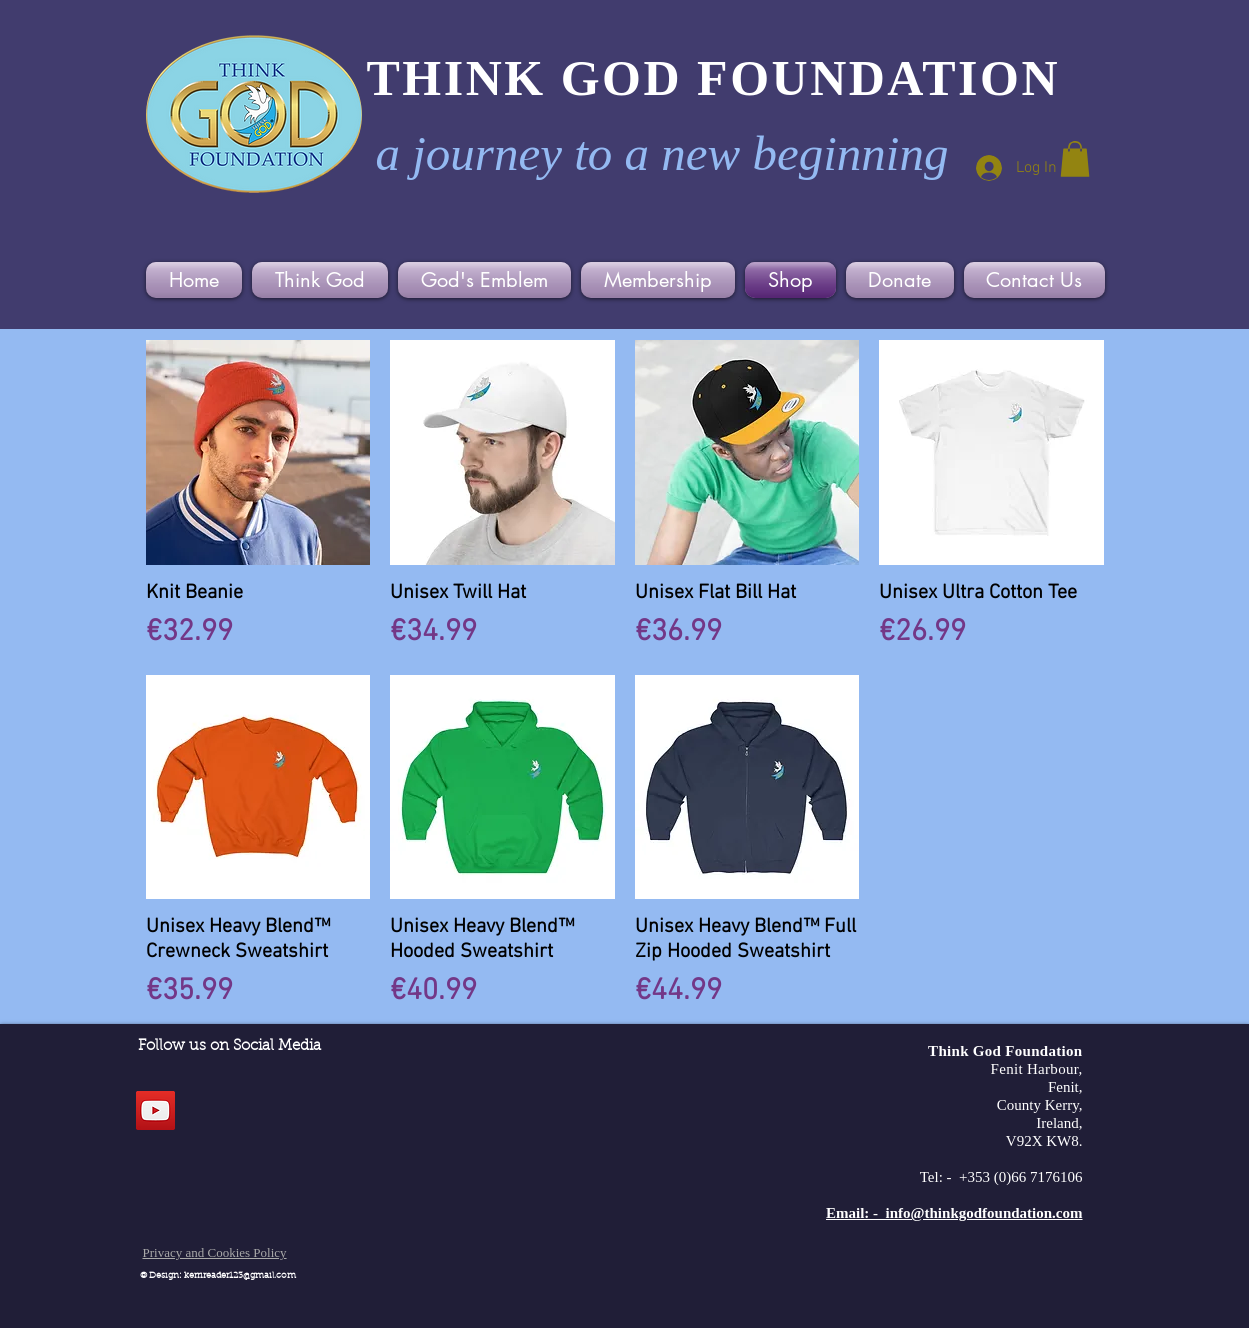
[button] (1075, 159)
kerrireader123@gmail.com (240, 1275)
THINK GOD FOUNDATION (714, 78)
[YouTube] (155, 1110)
